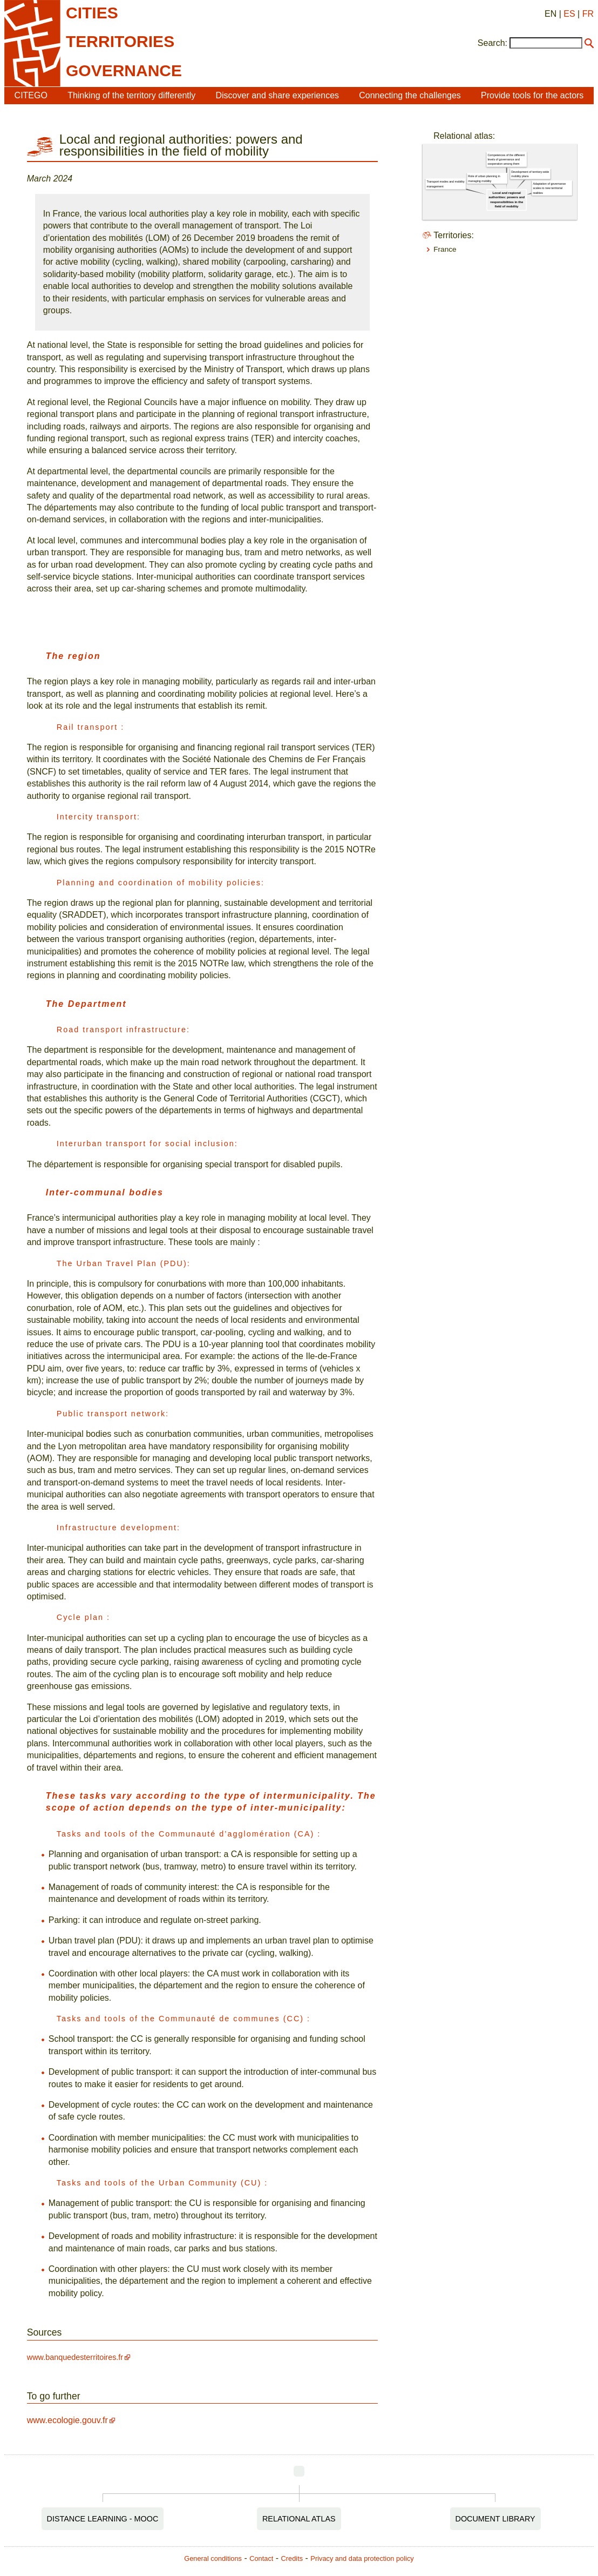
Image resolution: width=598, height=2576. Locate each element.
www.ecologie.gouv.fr (67, 2420)
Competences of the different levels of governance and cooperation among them (506, 159)
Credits (292, 2558)
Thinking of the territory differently (131, 95)
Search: (492, 43)
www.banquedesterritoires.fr (75, 2357)
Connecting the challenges (410, 95)
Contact (261, 2558)
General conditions (213, 2558)
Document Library (495, 2518)
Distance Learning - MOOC (103, 2518)
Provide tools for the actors (532, 95)
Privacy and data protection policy (361, 2558)
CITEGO (31, 95)
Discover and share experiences (277, 95)
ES (569, 13)
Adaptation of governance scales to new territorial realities (549, 188)
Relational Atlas (299, 2518)
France (444, 249)
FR (588, 13)
